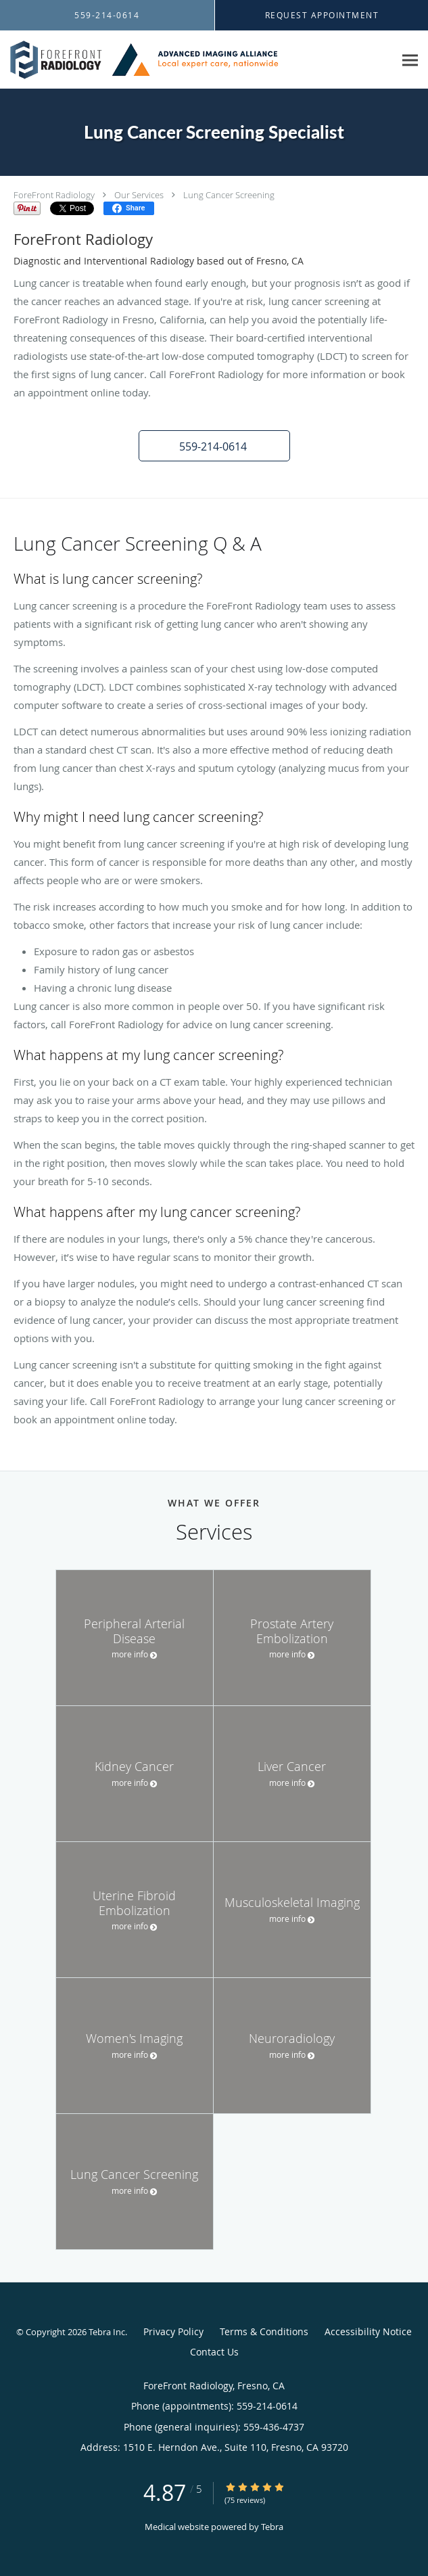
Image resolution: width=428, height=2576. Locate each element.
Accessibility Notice (368, 2331)
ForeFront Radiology (54, 195)
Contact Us (214, 2351)
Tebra (272, 2527)
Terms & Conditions (264, 2331)
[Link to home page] (197, 60)
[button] (214, 445)
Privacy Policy (173, 2331)
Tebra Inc (107, 2332)
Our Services (139, 195)
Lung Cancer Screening (229, 195)
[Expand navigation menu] (410, 59)
